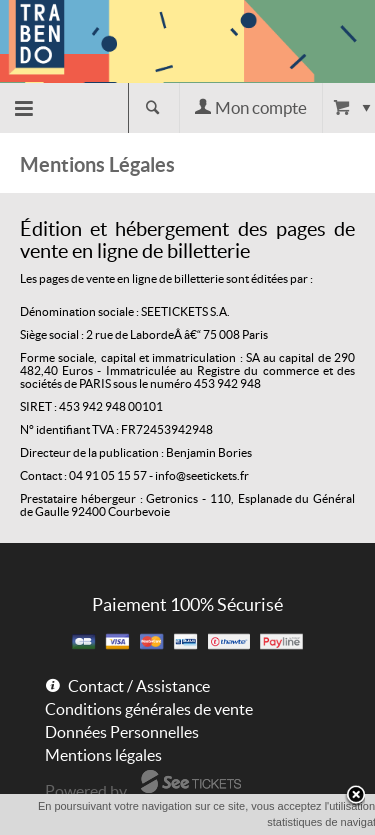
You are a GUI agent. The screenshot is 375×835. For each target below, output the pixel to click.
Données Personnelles (122, 732)
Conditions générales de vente (149, 709)
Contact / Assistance (139, 686)
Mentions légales (103, 755)
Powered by (86, 791)
